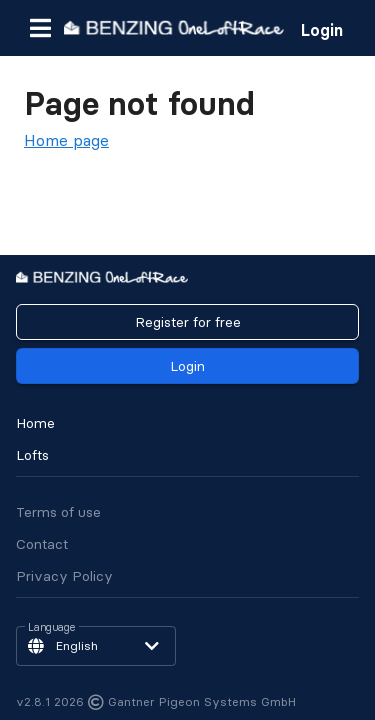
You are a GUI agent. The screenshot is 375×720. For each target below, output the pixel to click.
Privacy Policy (64, 576)
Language (52, 628)
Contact (42, 544)
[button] (40, 28)
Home (35, 423)
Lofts (32, 455)
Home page (66, 140)
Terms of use (58, 512)
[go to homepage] (174, 27)
